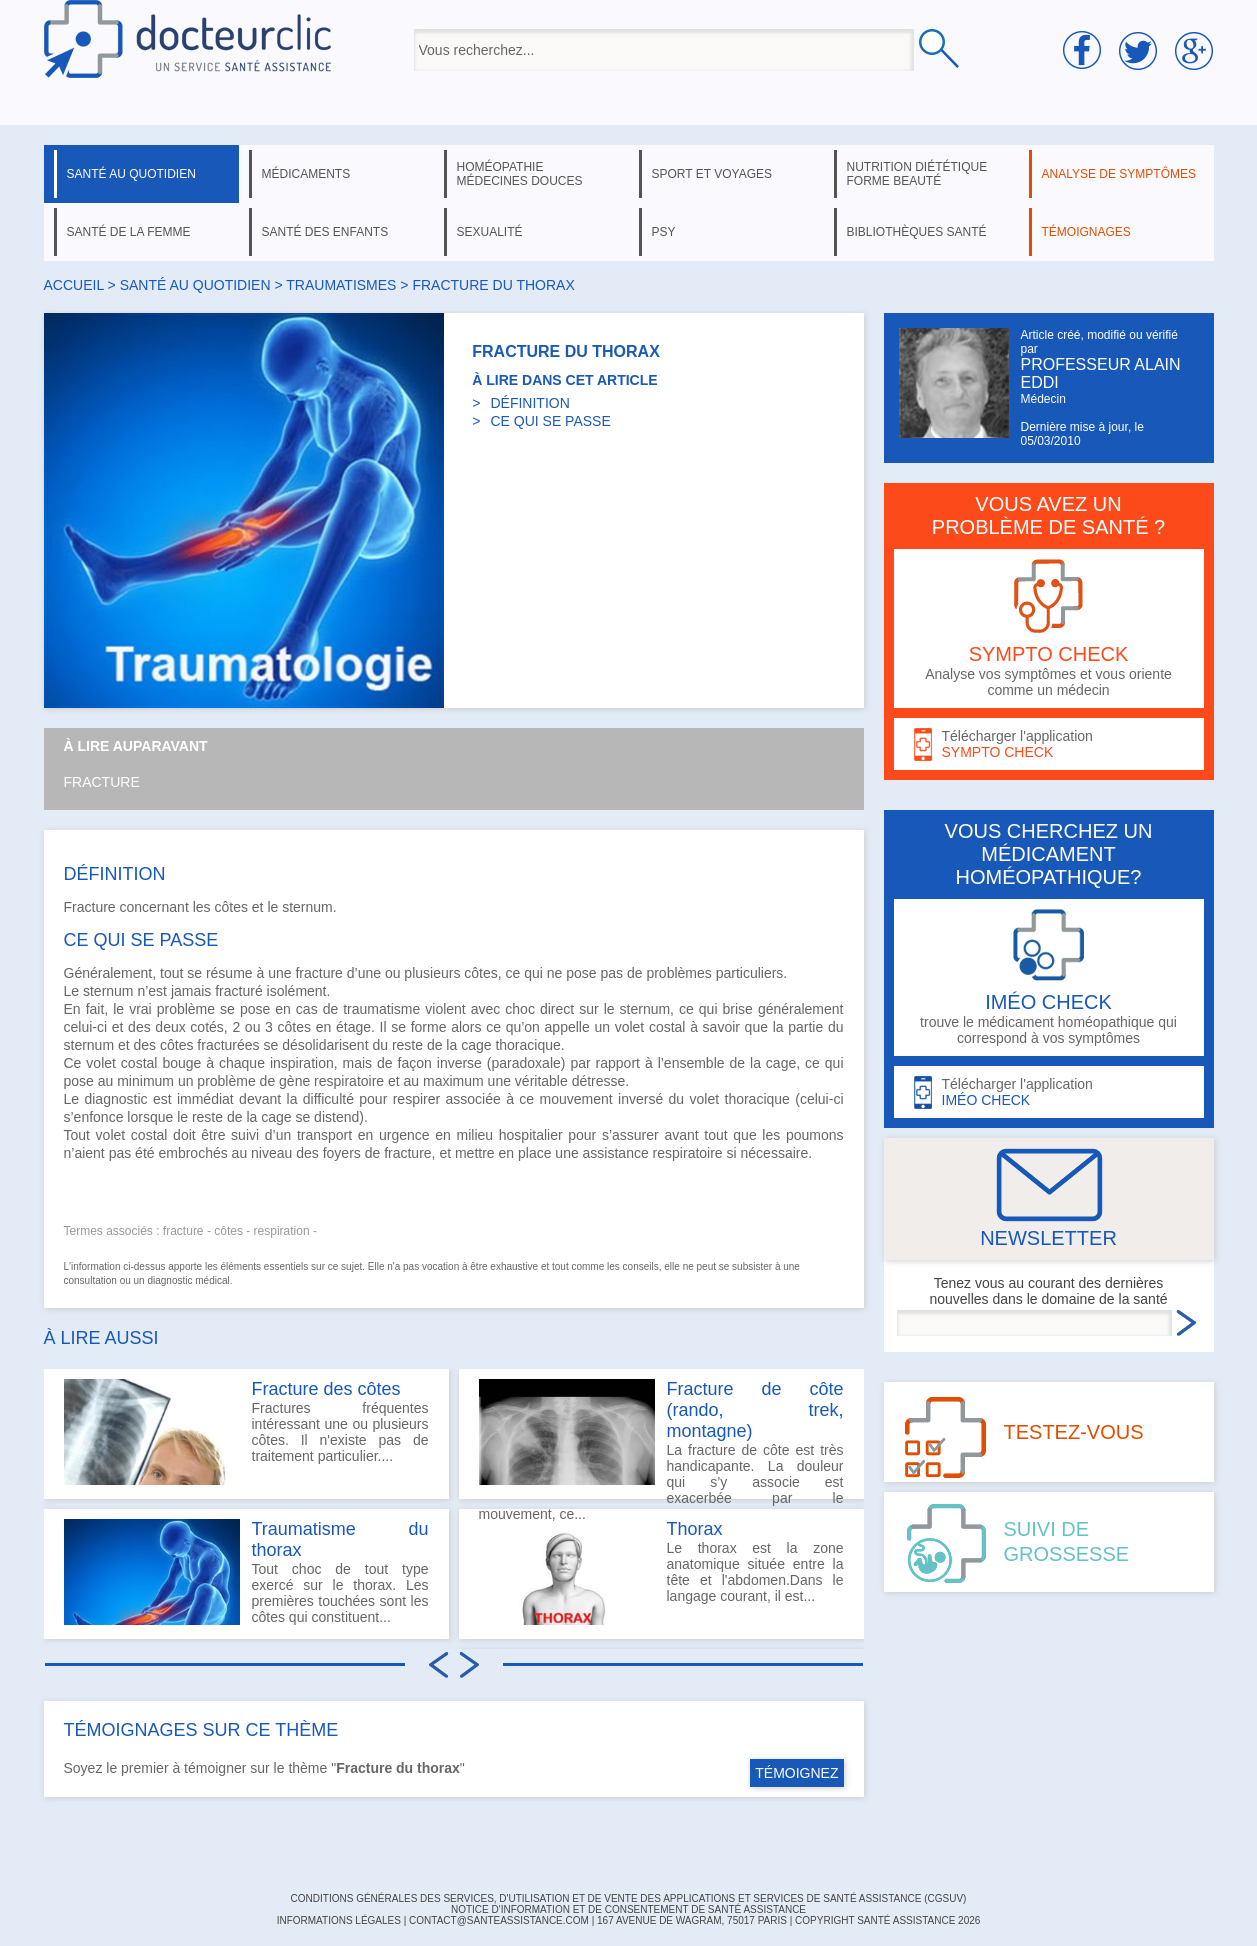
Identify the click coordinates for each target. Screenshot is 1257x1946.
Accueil (74, 285)
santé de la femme (129, 232)
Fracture (102, 782)
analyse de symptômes (1119, 174)
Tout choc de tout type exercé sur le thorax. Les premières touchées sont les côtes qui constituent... (246, 1572)
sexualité (490, 232)
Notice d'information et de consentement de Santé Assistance (628, 1909)
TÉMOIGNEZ (796, 1773)
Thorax (695, 1529)
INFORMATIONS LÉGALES (339, 1920)
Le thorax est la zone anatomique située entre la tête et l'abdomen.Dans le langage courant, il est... (661, 1572)
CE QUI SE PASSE (550, 421)
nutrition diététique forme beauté (917, 174)
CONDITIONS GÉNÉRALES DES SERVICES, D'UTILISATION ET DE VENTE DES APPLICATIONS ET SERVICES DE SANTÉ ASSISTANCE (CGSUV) (629, 1898)
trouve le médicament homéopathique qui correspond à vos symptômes (1049, 977)
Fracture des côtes (326, 1389)
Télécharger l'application (1049, 744)
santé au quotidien (131, 174)
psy (664, 232)
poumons (815, 1135)
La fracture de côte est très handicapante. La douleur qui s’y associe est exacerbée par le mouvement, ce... (661, 1439)
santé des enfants (325, 232)
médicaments (306, 174)
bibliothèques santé (917, 232)
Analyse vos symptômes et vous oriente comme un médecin (1049, 628)
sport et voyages (712, 174)
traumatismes (341, 285)
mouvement (576, 1099)
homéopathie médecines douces (520, 174)
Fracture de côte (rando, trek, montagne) (755, 1410)
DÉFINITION (529, 403)
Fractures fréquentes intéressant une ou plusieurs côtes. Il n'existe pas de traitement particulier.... (246, 1432)
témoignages (1086, 232)
